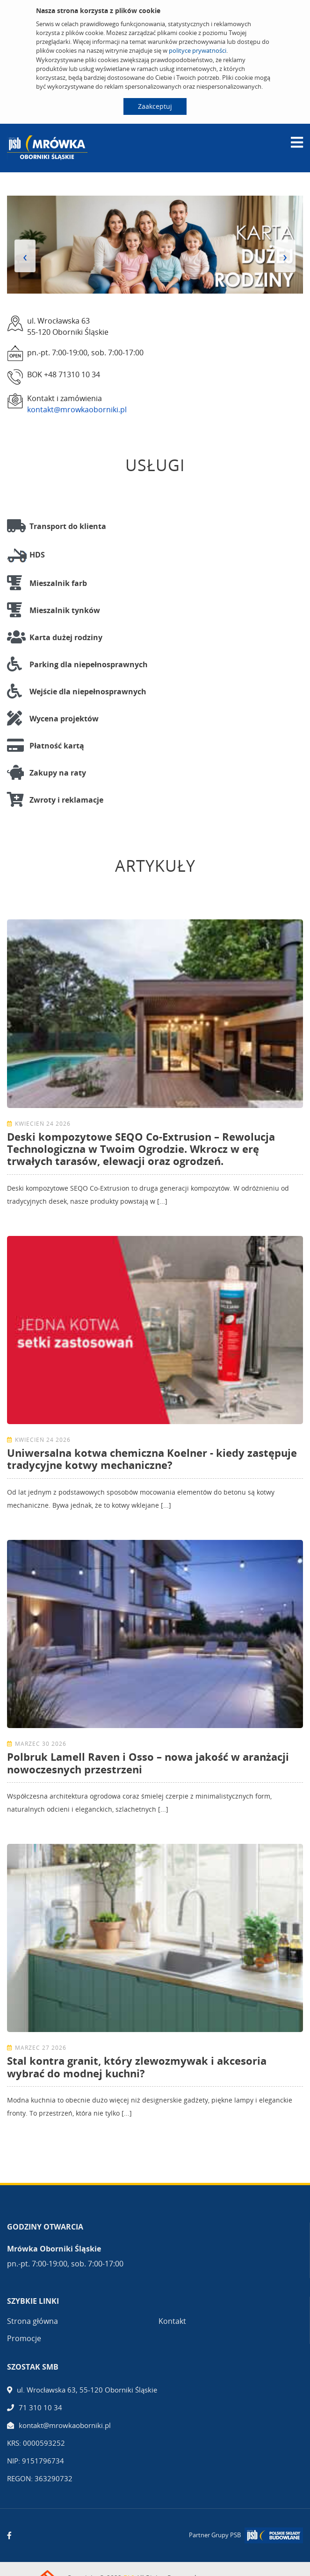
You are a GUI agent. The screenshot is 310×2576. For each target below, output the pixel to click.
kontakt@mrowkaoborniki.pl (77, 409)
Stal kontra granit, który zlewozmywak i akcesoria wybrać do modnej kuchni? (137, 2067)
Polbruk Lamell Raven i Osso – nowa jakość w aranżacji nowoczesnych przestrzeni (148, 1763)
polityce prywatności (197, 50)
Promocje (24, 2338)
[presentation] (25, 256)
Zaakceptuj (155, 106)
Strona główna (32, 2321)
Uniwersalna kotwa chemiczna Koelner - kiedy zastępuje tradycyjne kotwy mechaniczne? (152, 1459)
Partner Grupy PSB (215, 2535)
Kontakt (172, 2321)
